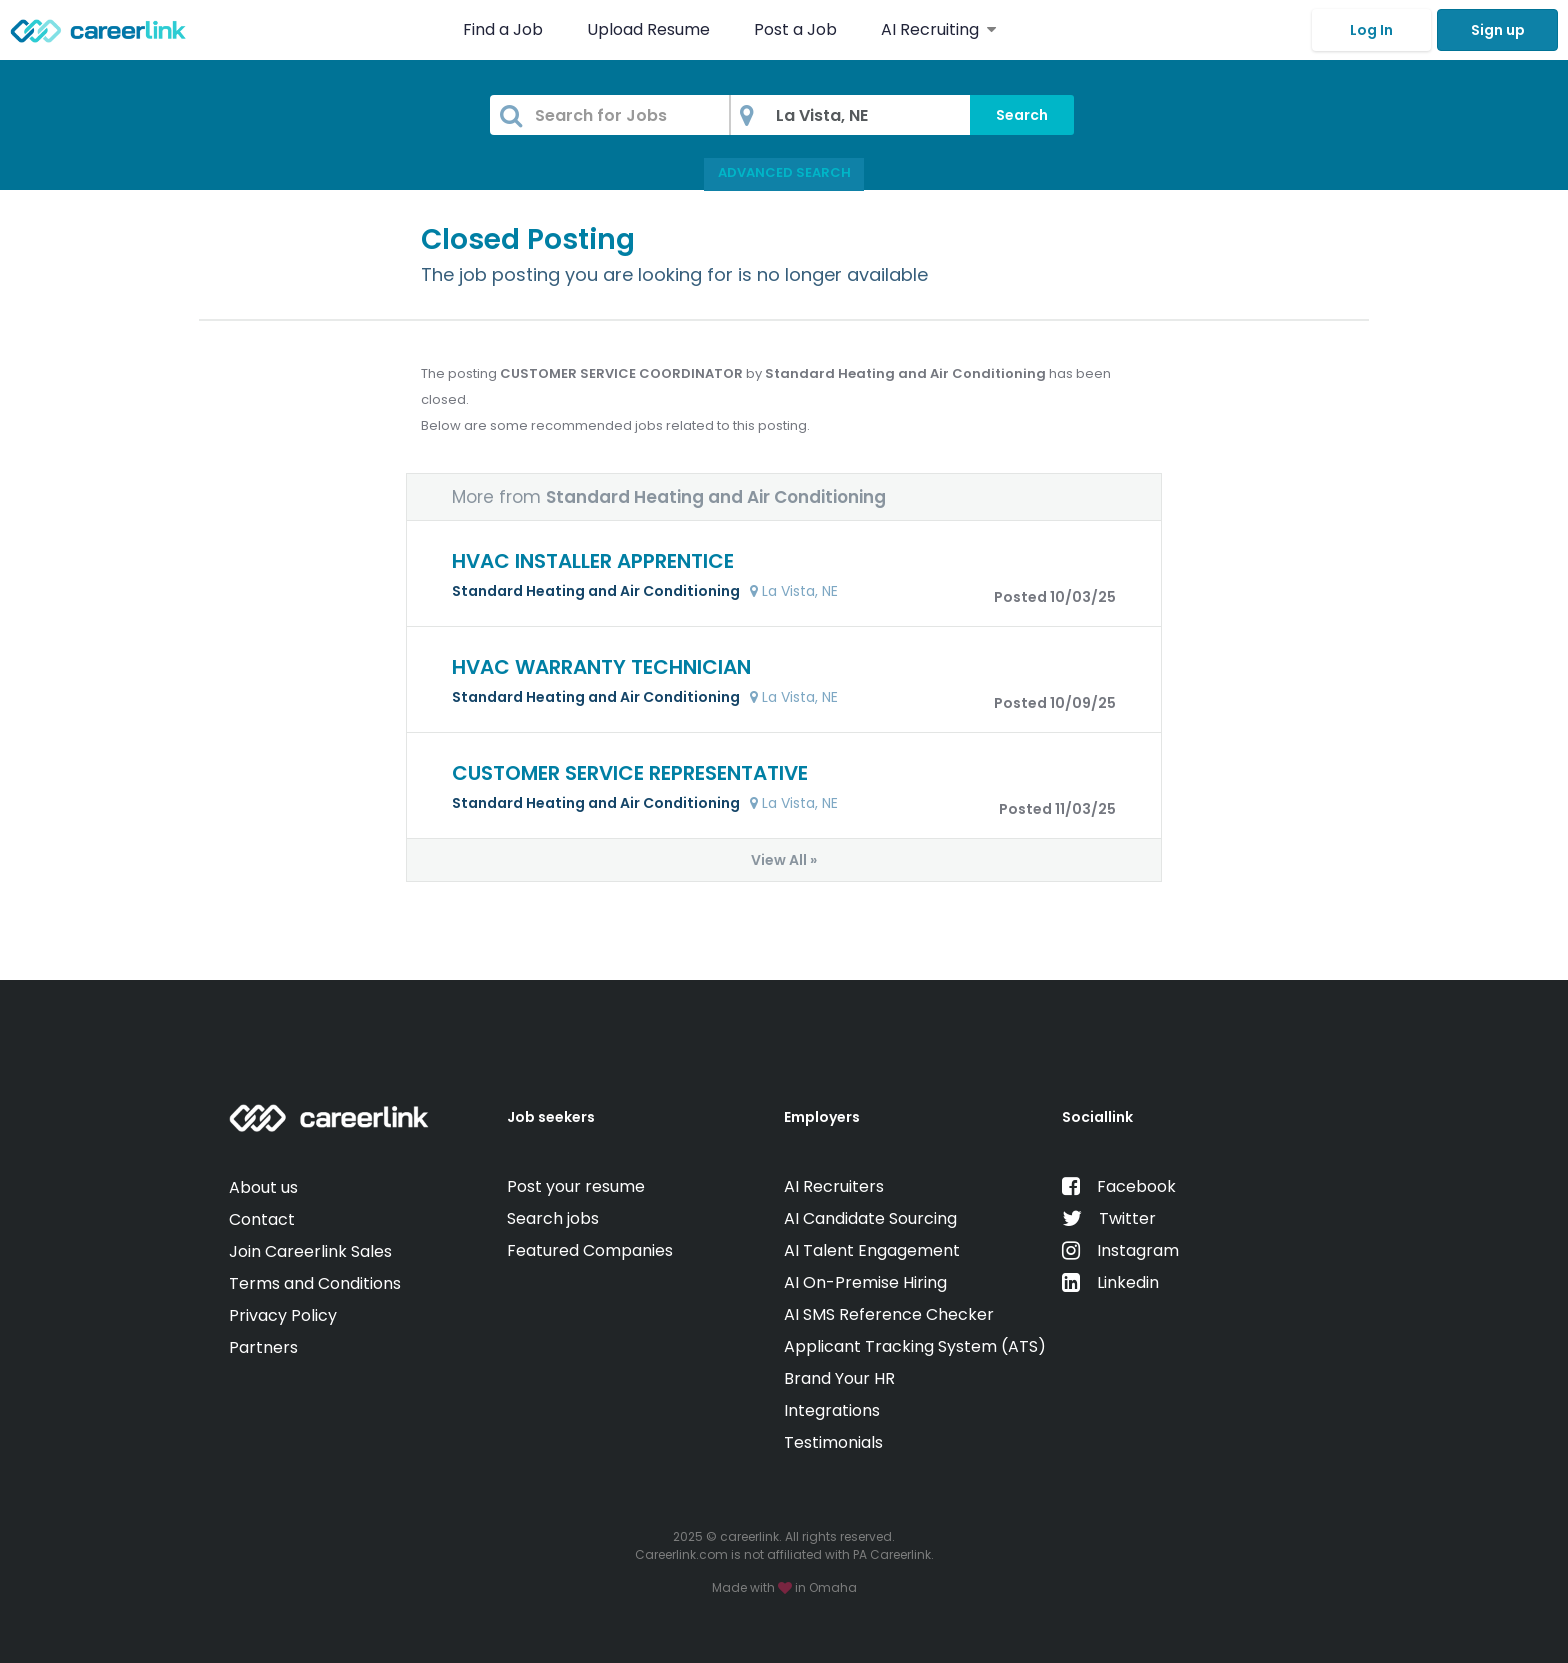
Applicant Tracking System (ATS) (915, 1346)
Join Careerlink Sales (310, 1251)
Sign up (1498, 30)
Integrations (832, 1410)
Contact (262, 1219)
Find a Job (505, 29)
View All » (784, 860)
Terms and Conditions (315, 1283)
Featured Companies (590, 1250)
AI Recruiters (834, 1186)
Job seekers (551, 1117)
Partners (263, 1347)
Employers (822, 1117)
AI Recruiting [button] (938, 29)
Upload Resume (648, 29)
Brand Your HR (839, 1378)
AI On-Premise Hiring (865, 1282)
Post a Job (797, 29)
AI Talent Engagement (872, 1250)
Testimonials (833, 1442)
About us (263, 1187)
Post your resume (576, 1186)
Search (1022, 115)
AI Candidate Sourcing (870, 1218)
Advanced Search (784, 172)
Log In (1371, 30)
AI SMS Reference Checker (889, 1314)
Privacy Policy (283, 1315)
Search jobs (553, 1218)
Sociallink (1097, 1117)
